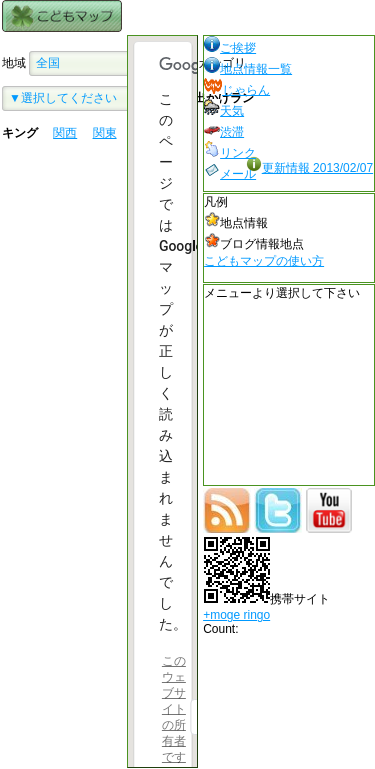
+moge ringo (236, 615)
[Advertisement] (62, 335)
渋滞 (224, 132)
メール (230, 174)
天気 (224, 111)
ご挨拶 (230, 48)
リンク (230, 153)
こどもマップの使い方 (264, 261)
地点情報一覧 (248, 69)
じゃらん (237, 90)
